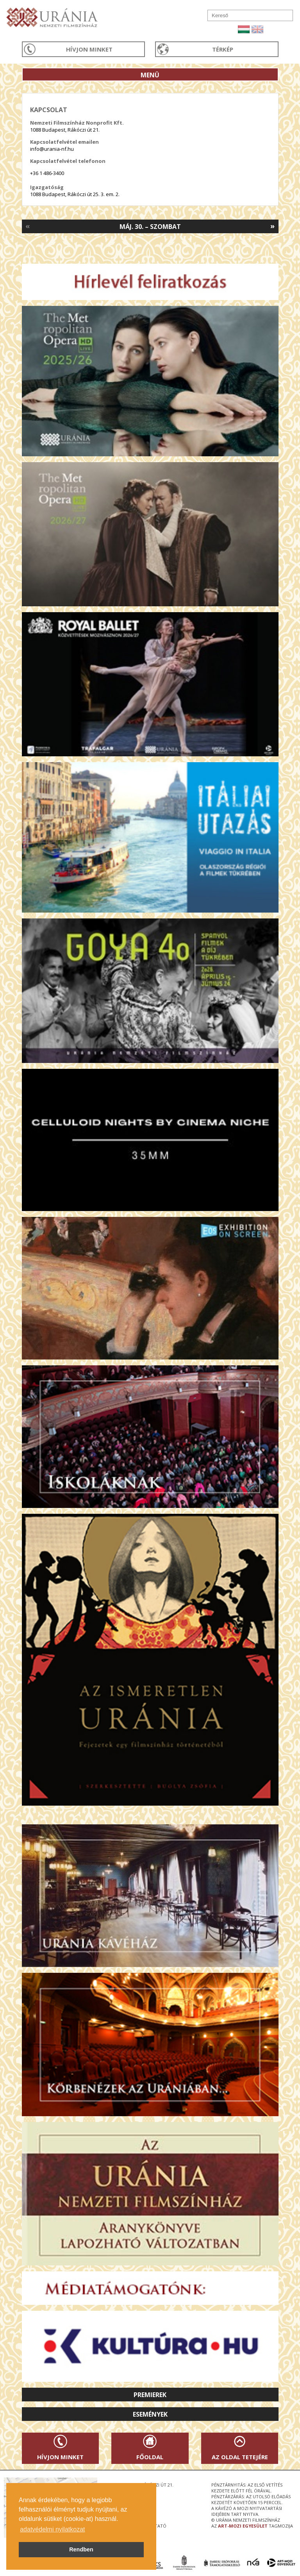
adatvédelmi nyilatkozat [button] (52, 2529)
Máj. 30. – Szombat (150, 226)
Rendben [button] (81, 2549)
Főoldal (149, 2457)
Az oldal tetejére (240, 2457)
